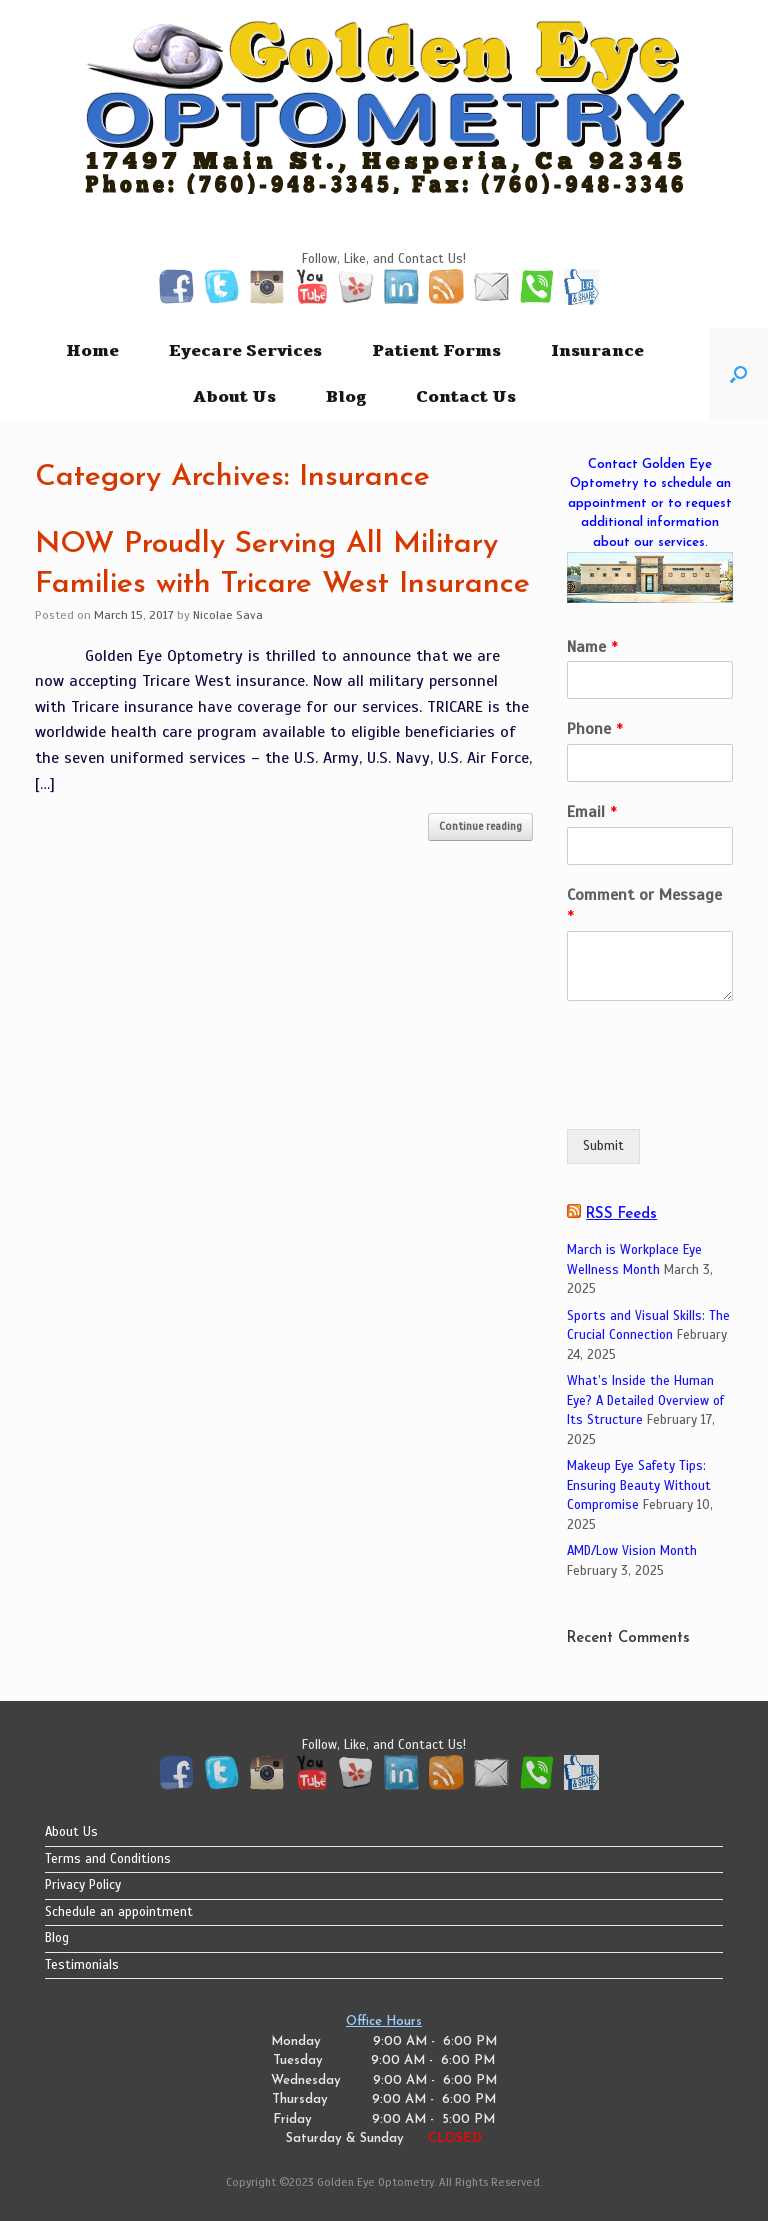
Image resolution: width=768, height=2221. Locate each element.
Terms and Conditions (108, 1859)
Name (592, 647)
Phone (595, 729)
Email (592, 812)
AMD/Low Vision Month (632, 1551)
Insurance (597, 351)
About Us (234, 397)
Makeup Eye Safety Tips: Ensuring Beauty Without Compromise (639, 1485)
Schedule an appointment (119, 1912)
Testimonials (82, 1965)
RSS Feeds (621, 1214)
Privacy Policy (83, 1885)
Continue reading (480, 826)
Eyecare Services (245, 351)
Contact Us (466, 397)
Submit (603, 1146)
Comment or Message (644, 905)
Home (92, 351)
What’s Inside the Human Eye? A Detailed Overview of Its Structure (645, 1400)
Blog (346, 397)
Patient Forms (436, 351)
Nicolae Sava (228, 615)
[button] (738, 374)
